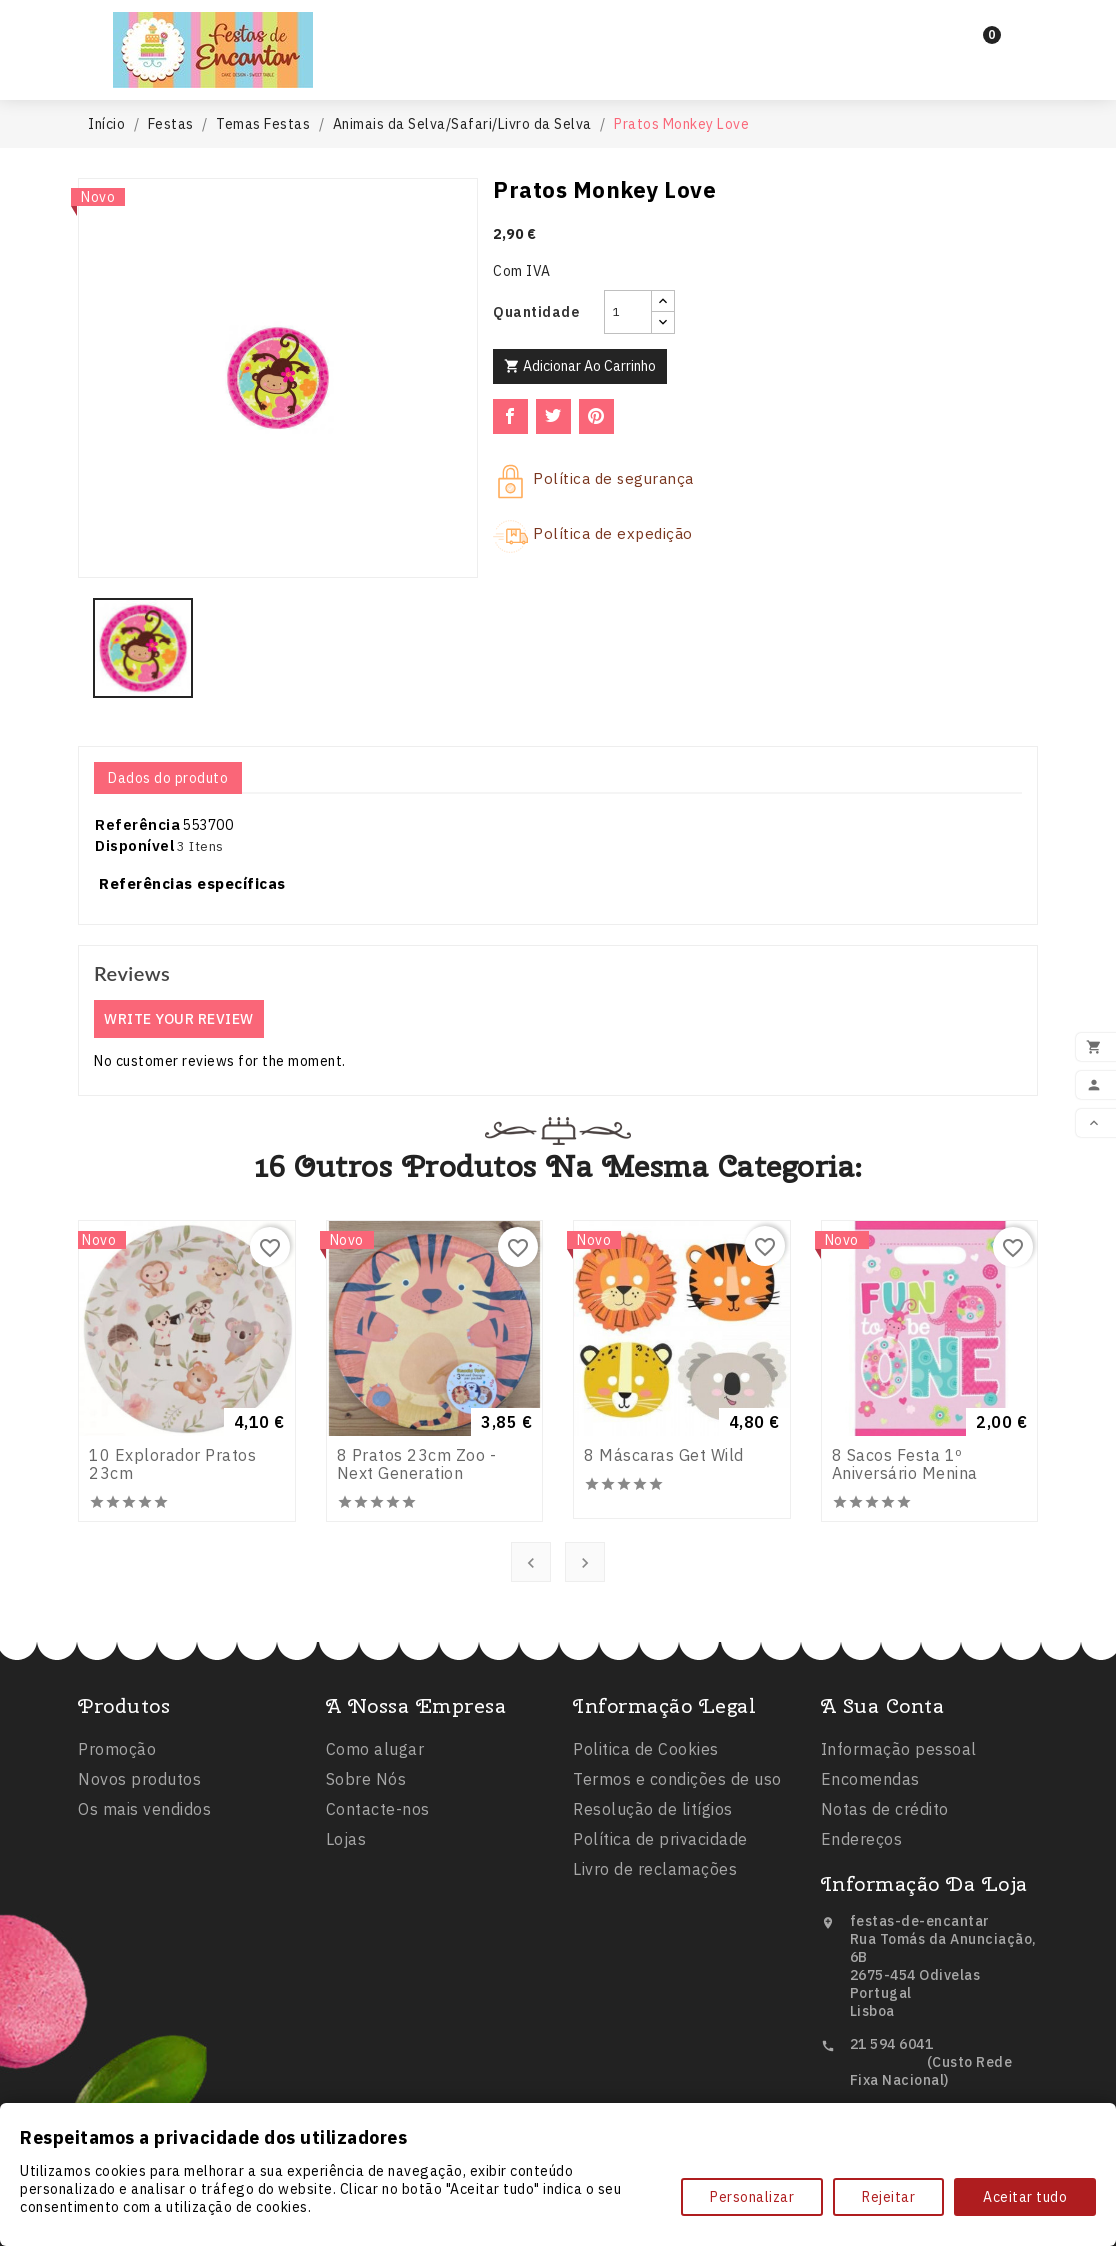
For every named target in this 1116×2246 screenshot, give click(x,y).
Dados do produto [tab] (168, 778)
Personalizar (752, 2197)
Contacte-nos (378, 1941)
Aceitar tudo (1025, 2197)
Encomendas (870, 1911)
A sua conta (883, 1837)
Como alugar (375, 1881)
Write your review (179, 1019)
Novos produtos (139, 1888)
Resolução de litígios (653, 1963)
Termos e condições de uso (677, 1933)
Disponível (135, 845)
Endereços (862, 1971)
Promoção (117, 1858)
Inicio (450, 31)
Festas (545, 32)
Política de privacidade (660, 1993)
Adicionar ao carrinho (580, 366)
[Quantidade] (628, 312)
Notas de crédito (885, 1941)
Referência (137, 824)
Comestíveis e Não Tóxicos (557, 68)
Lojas (346, 1971)
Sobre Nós (366, 1911)
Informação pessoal (899, 1881)
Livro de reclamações (655, 2023)
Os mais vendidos (144, 1918)
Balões (652, 32)
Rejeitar (888, 2197)
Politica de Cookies (646, 1903)
